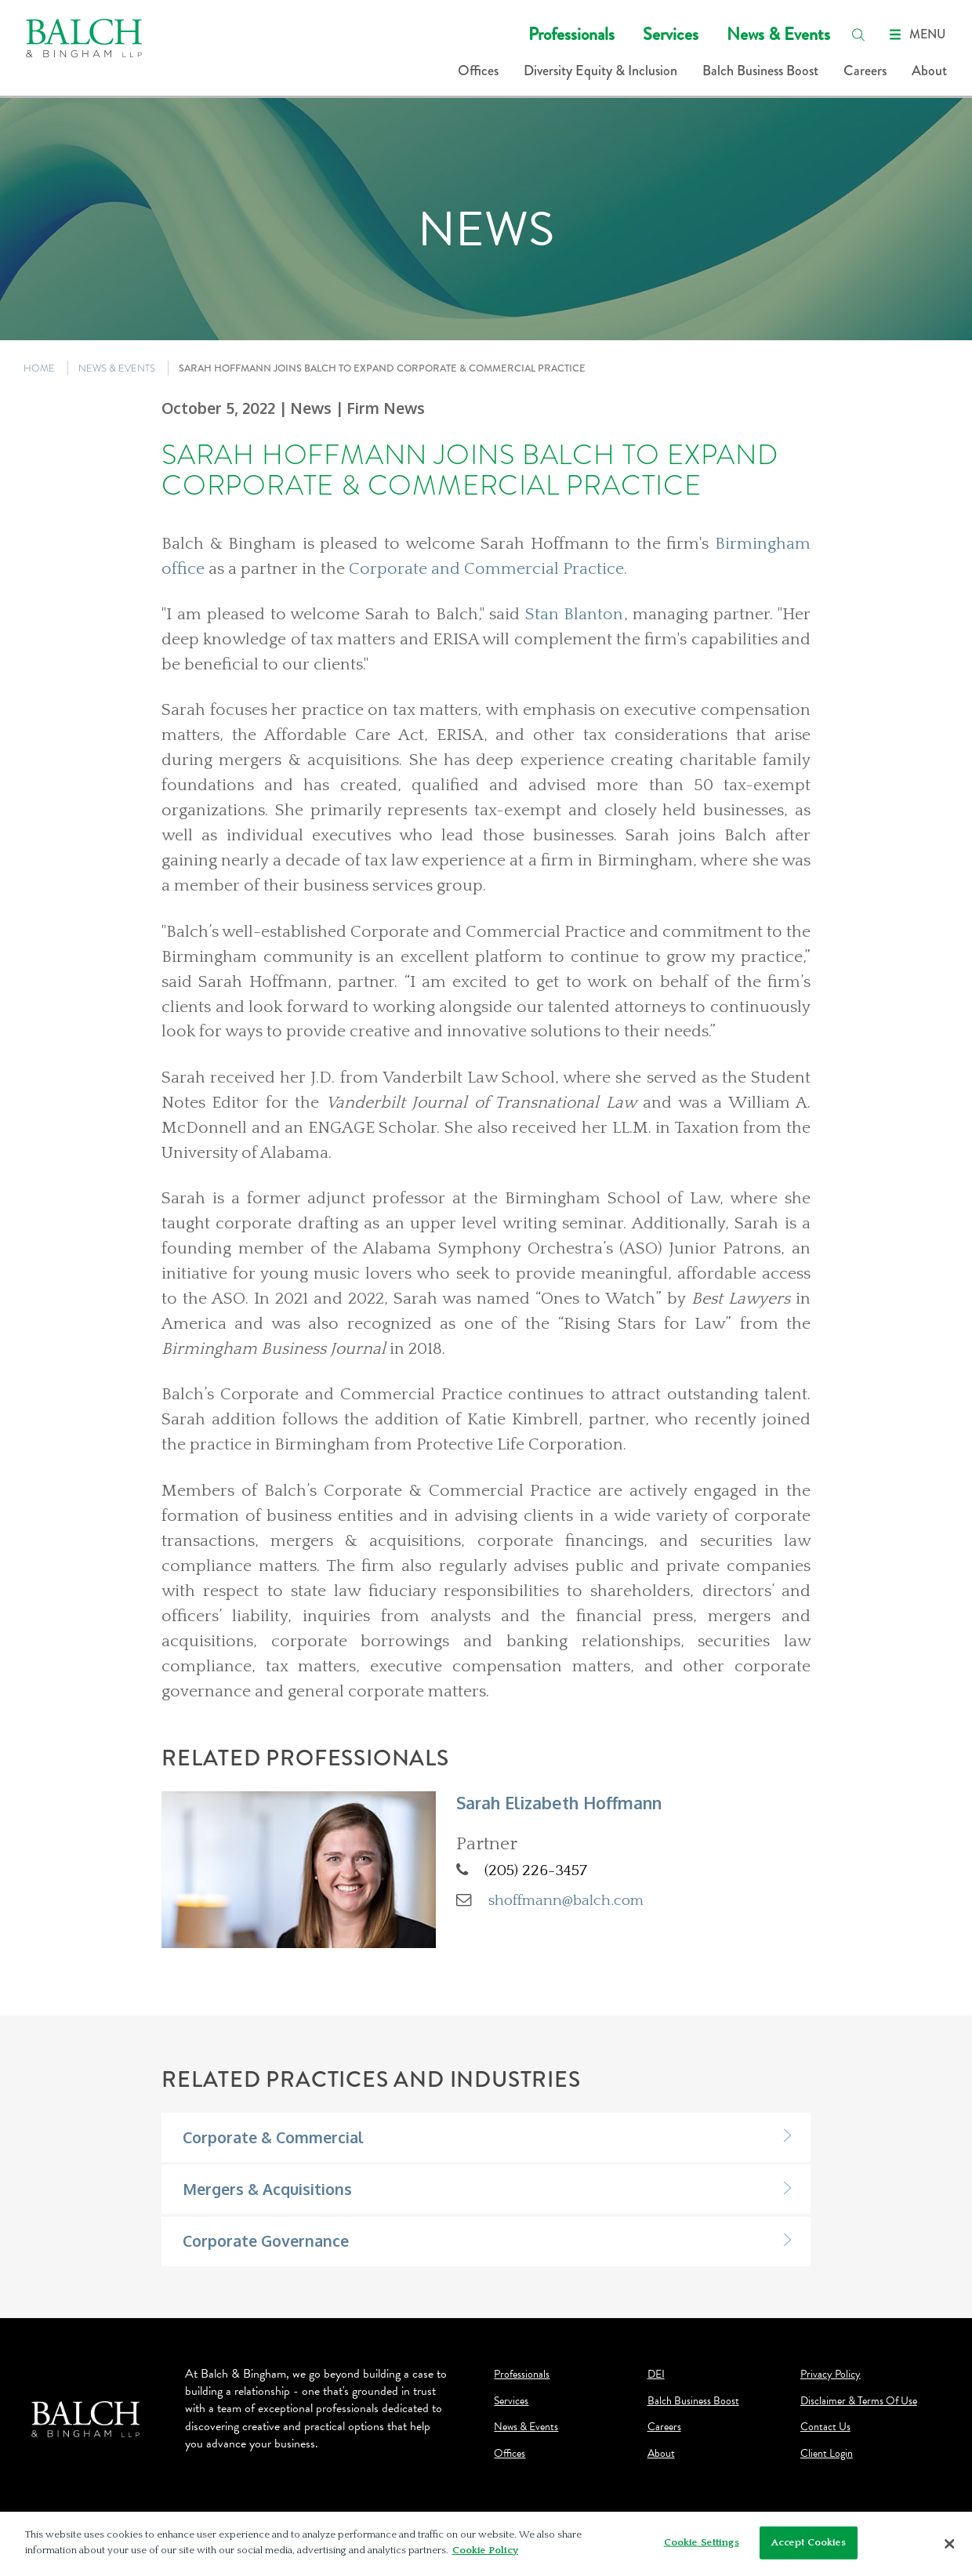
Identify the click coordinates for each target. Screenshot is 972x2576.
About (929, 70)
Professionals (571, 34)
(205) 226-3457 (535, 1870)
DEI (656, 2374)
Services (670, 34)
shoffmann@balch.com (566, 1900)
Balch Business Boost (760, 70)
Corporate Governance (266, 2241)
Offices (478, 70)
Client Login (826, 2454)
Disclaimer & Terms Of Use (858, 2401)
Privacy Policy (830, 2374)
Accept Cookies (809, 2547)
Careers (865, 70)
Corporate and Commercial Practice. (488, 569)
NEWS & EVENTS (116, 368)
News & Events (778, 34)
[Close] (949, 2549)
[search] (858, 34)
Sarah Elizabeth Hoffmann (559, 1802)
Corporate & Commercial (273, 2137)
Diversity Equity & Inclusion (600, 70)
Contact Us (825, 2427)
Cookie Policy (485, 2555)
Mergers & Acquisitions (267, 2189)
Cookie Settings (701, 2547)
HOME (39, 368)
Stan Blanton (574, 614)
